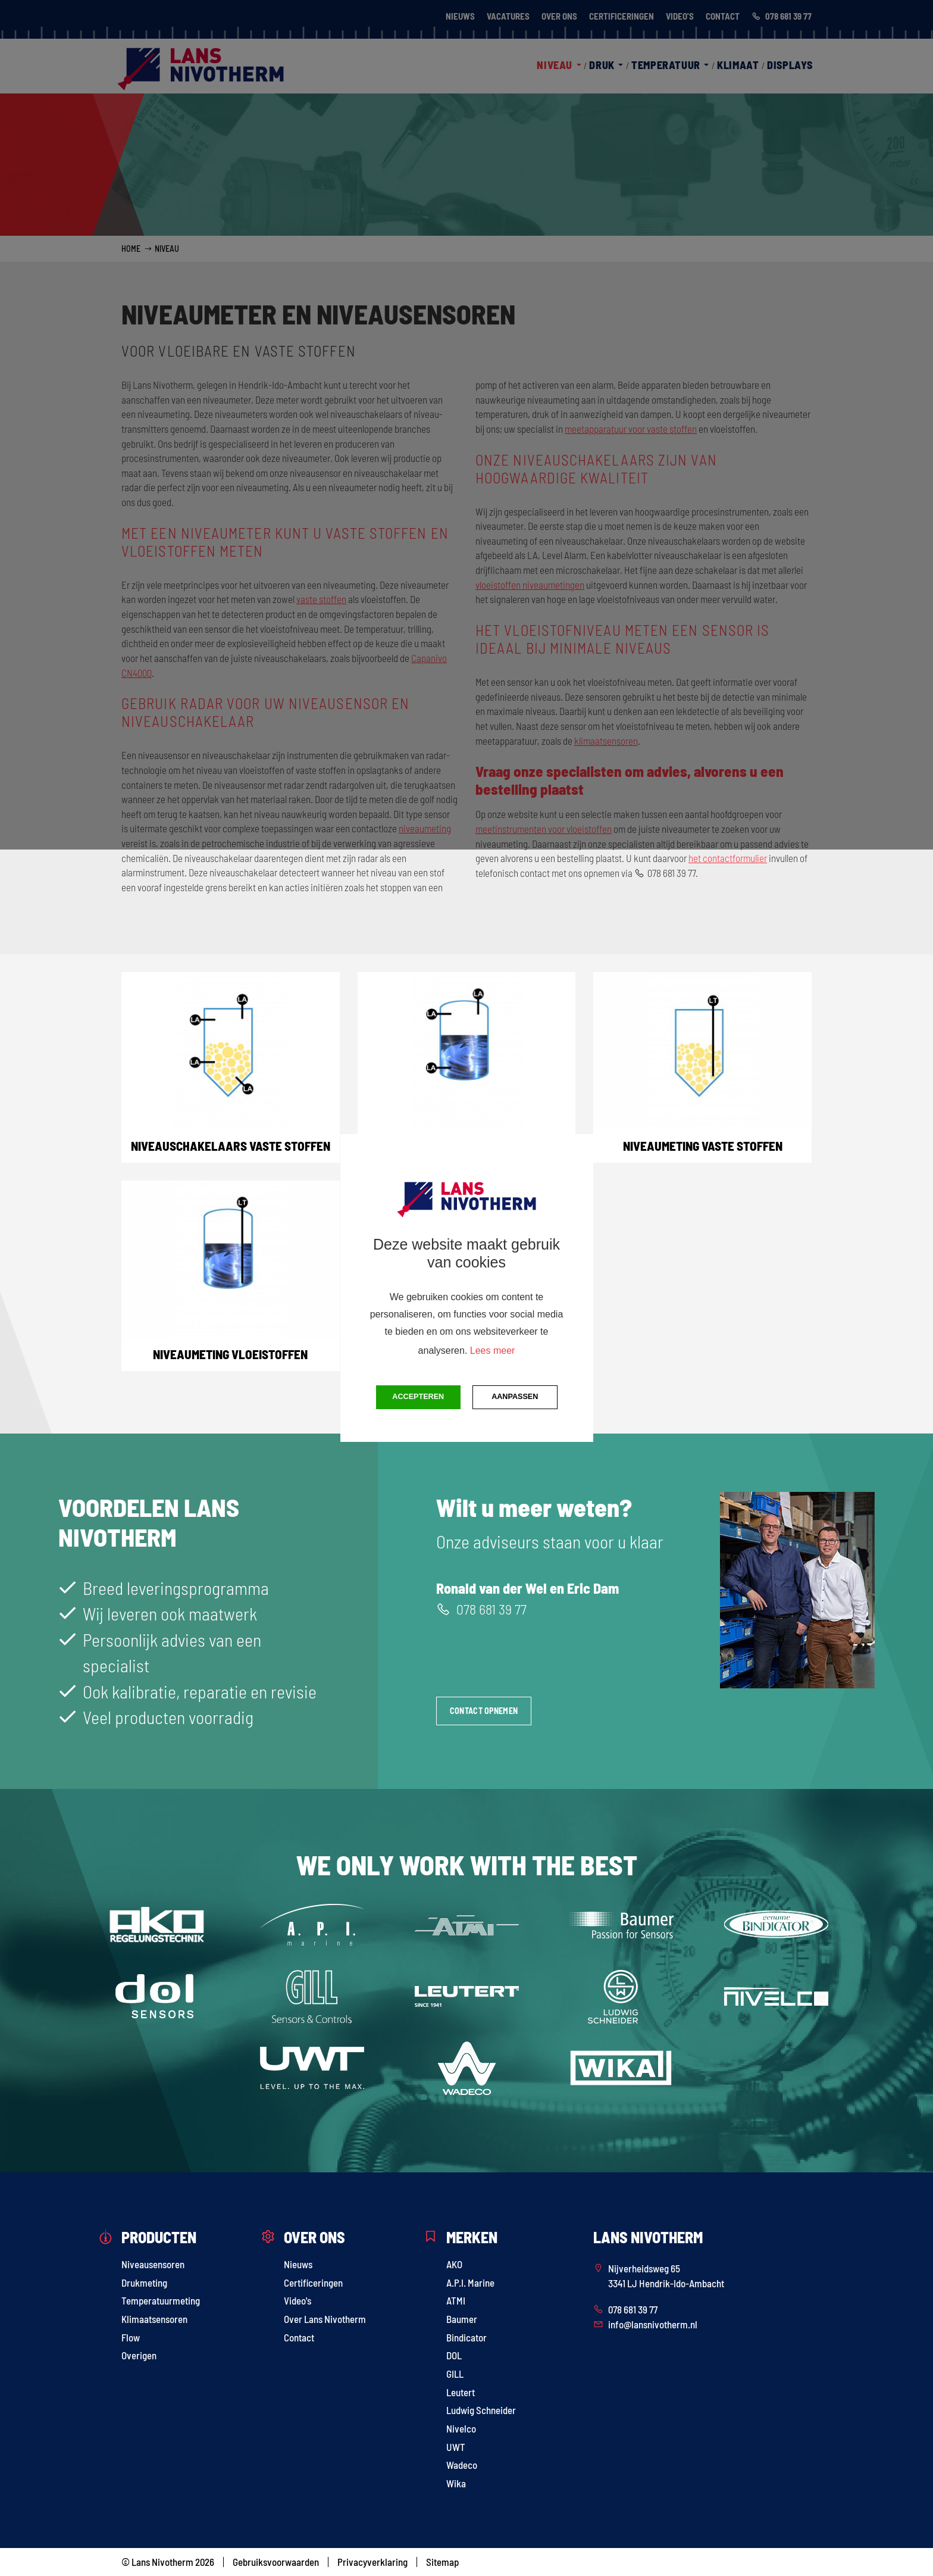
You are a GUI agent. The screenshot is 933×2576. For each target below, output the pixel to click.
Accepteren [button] (418, 1396)
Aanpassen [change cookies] (514, 1396)
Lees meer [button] (492, 1350)
